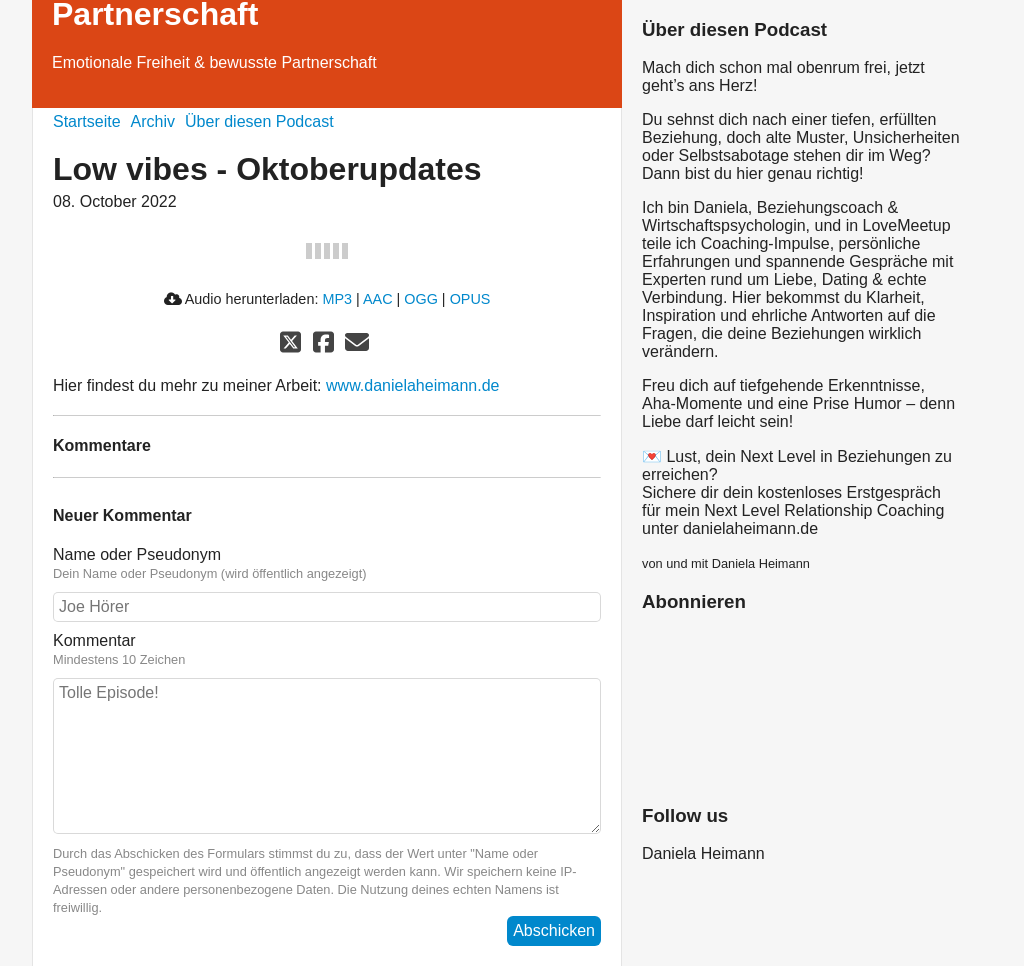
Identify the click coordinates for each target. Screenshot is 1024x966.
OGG (421, 299)
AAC (378, 299)
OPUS (470, 299)
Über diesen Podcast (259, 121)
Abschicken (554, 930)
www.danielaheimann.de (412, 385)
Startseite (87, 121)
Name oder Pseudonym (327, 564)
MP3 (337, 299)
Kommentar (327, 650)
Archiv (153, 121)
